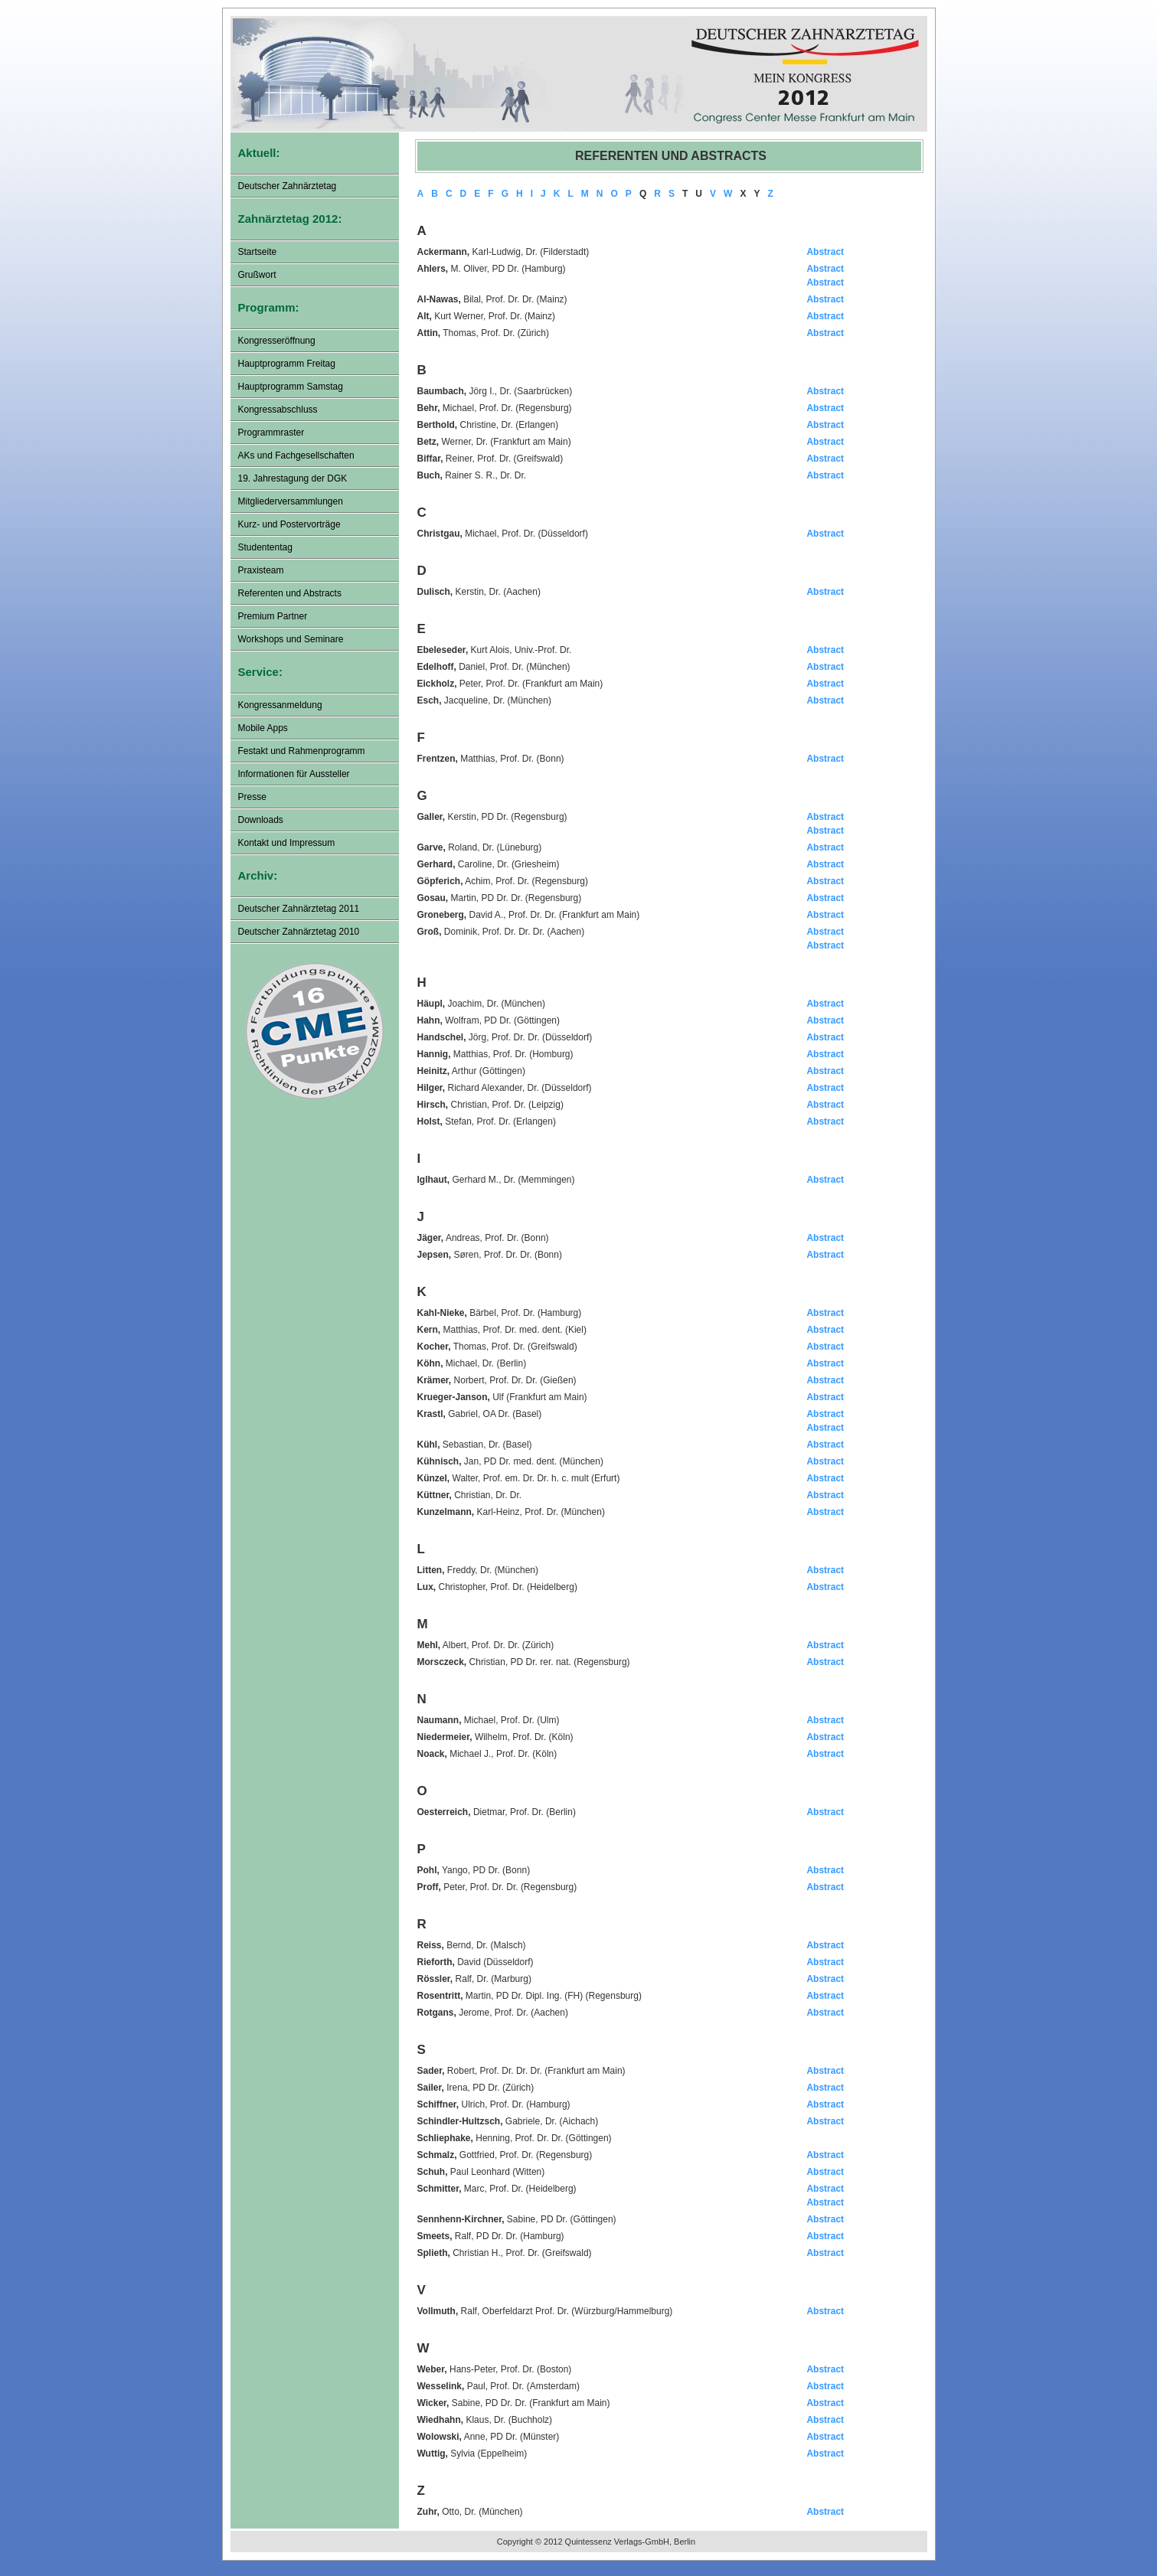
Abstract (825, 251)
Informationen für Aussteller (294, 774)
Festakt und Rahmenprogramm (301, 751)
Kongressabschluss (278, 409)
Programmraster (271, 432)
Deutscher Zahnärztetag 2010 (299, 931)
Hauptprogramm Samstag (290, 386)
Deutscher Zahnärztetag (287, 186)
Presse (252, 797)
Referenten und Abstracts (290, 593)
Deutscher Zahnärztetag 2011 (299, 908)
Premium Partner (273, 616)
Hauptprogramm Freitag (286, 363)
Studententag (265, 547)
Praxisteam (261, 570)
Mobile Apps (263, 728)
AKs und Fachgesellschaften (296, 455)
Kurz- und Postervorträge (289, 524)
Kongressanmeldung (280, 705)
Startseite (257, 251)
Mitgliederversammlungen (290, 501)
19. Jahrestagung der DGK (293, 478)
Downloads (260, 820)
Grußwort (257, 274)
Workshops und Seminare (291, 639)
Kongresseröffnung (276, 340)
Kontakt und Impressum (286, 842)
